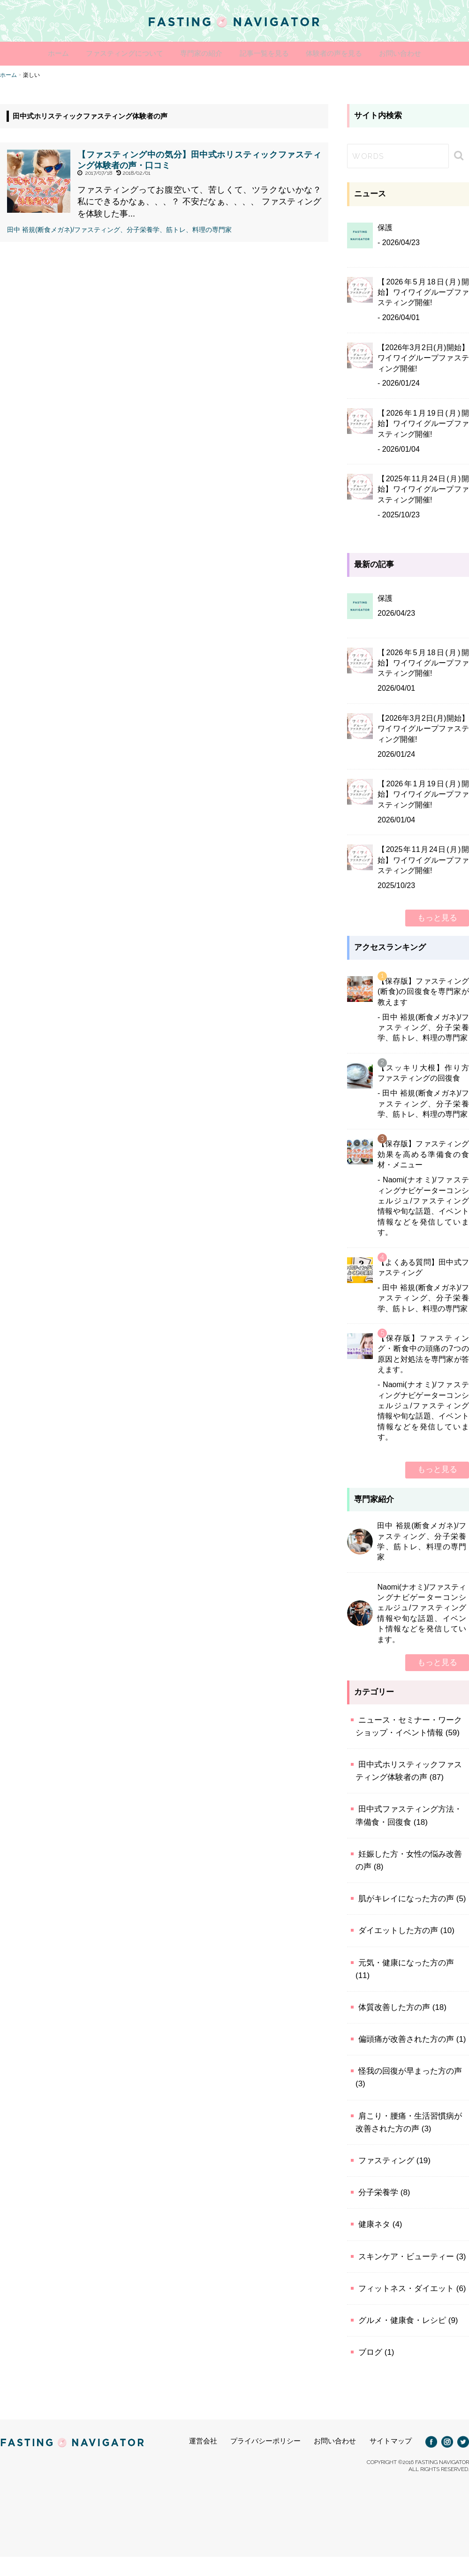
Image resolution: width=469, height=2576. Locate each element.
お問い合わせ (433, 54)
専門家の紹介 (195, 54)
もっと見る (437, 916)
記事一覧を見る (270, 54)
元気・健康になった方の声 (406, 1961)
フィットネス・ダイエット (406, 2287)
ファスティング (386, 2159)
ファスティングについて (105, 54)
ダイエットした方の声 (398, 1929)
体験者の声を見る (353, 54)
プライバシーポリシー (265, 2440)
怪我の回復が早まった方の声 (410, 2070)
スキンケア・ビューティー (406, 2255)
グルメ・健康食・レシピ (402, 2319)
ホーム (25, 54)
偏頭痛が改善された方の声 (406, 2038)
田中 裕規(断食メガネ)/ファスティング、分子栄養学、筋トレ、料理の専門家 (119, 228)
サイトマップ (391, 2440)
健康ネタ (374, 2223)
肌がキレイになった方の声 (406, 1897)
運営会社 (203, 2440)
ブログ (370, 2351)
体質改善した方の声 (394, 2005)
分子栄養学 (378, 2191)
